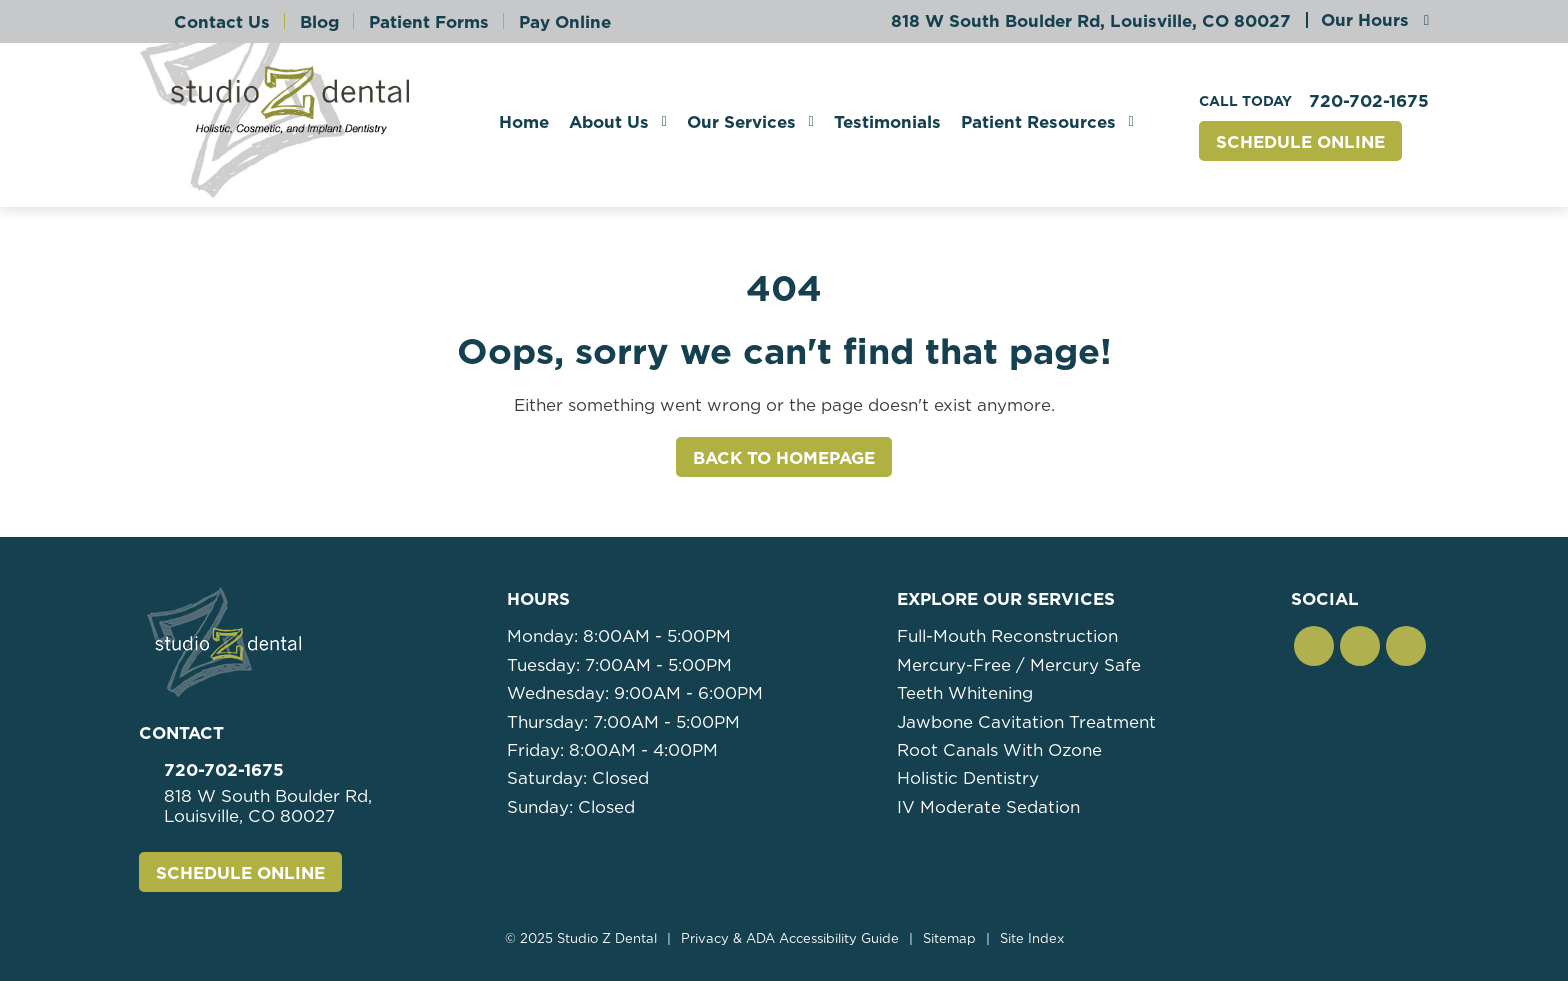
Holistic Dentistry (968, 778)
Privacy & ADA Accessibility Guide (790, 938)
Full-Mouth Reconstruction (1007, 636)
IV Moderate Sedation (988, 807)
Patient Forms (429, 22)
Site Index (1032, 938)
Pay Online (565, 22)
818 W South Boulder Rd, (1091, 21)
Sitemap (949, 938)
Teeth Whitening (965, 693)
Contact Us (222, 22)
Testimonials (887, 122)
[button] (1314, 646)
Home (524, 122)
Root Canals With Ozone (999, 750)
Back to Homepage (784, 458)
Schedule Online (1300, 142)
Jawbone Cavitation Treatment (1026, 722)
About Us (609, 122)
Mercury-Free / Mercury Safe (1019, 665)
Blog (319, 22)
